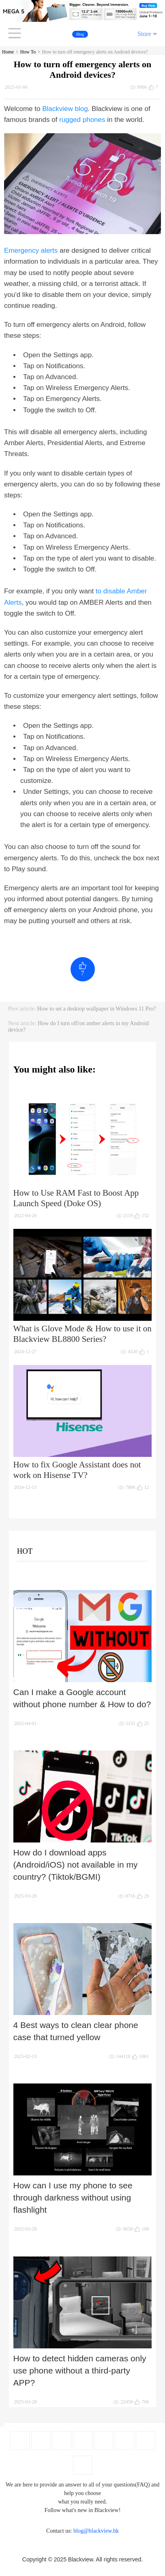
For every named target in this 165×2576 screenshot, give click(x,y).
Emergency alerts (31, 250)
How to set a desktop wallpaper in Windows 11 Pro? (96, 1009)
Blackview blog (65, 109)
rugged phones (82, 120)
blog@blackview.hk (96, 2531)
